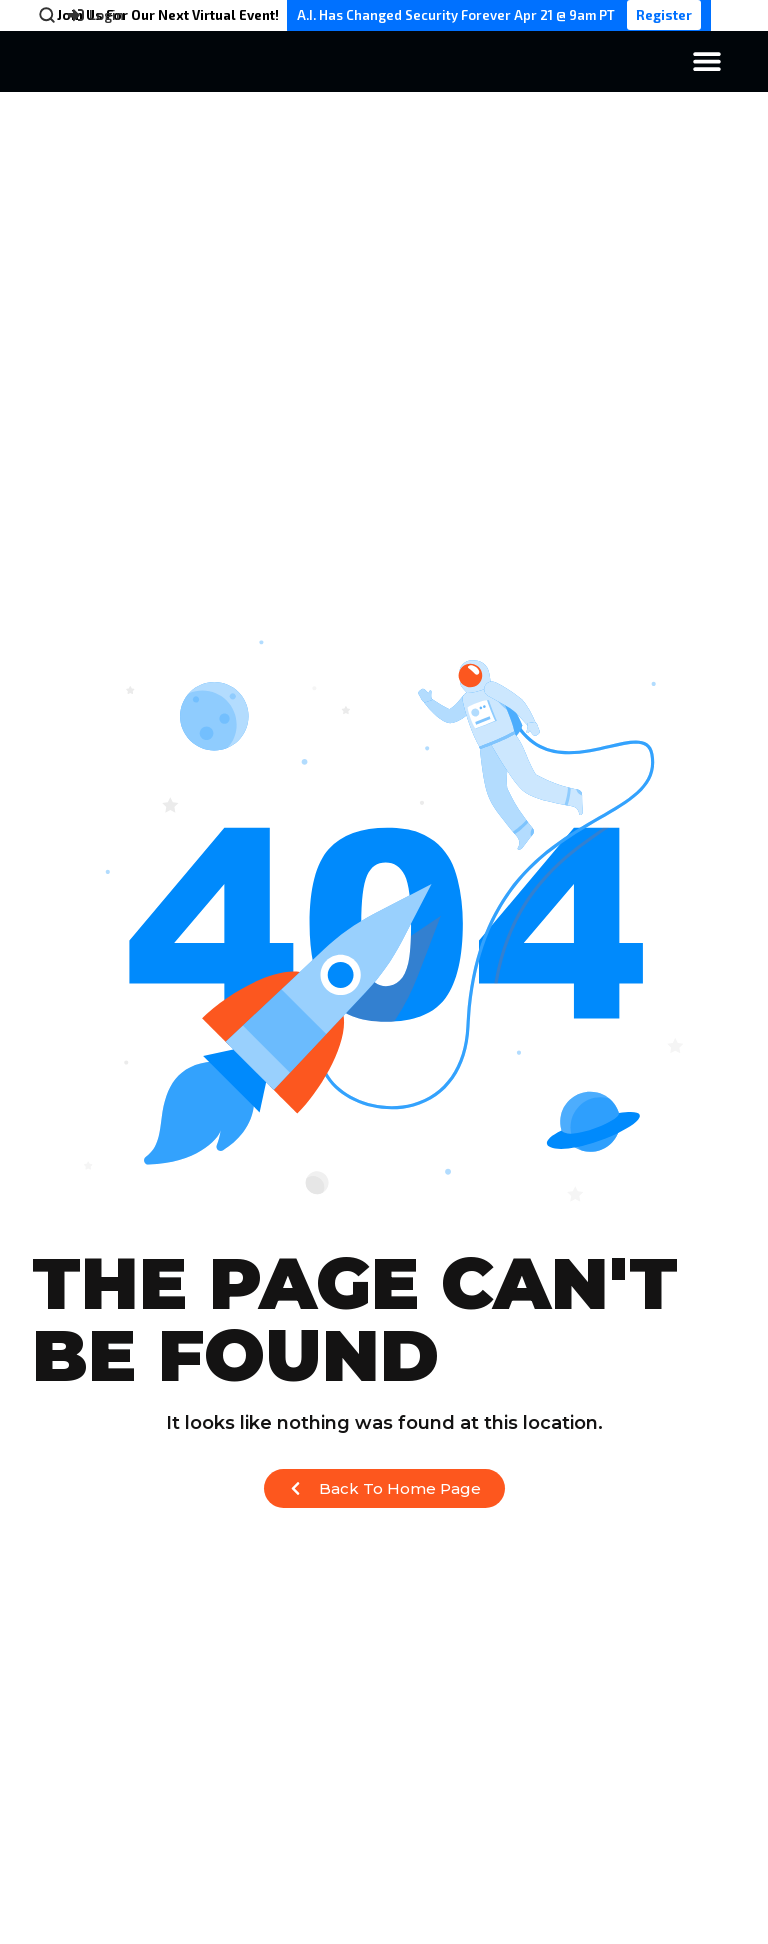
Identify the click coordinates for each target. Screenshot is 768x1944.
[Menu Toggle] (707, 61)
